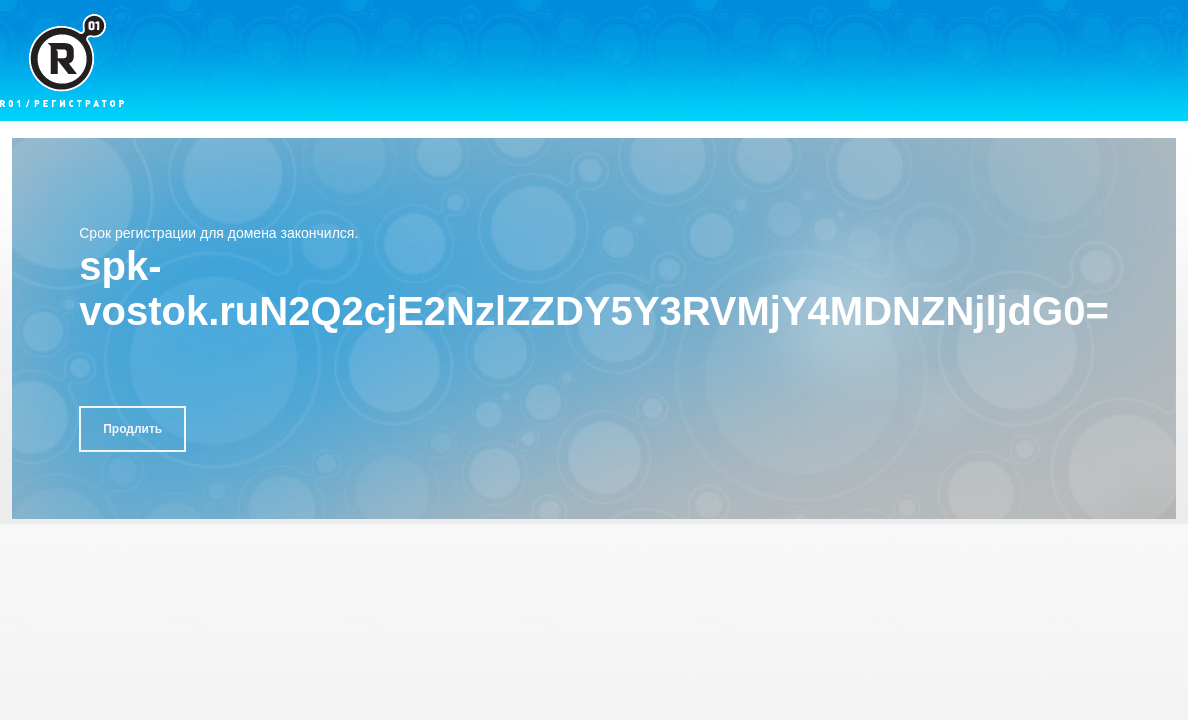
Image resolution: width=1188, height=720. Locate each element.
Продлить (132, 429)
